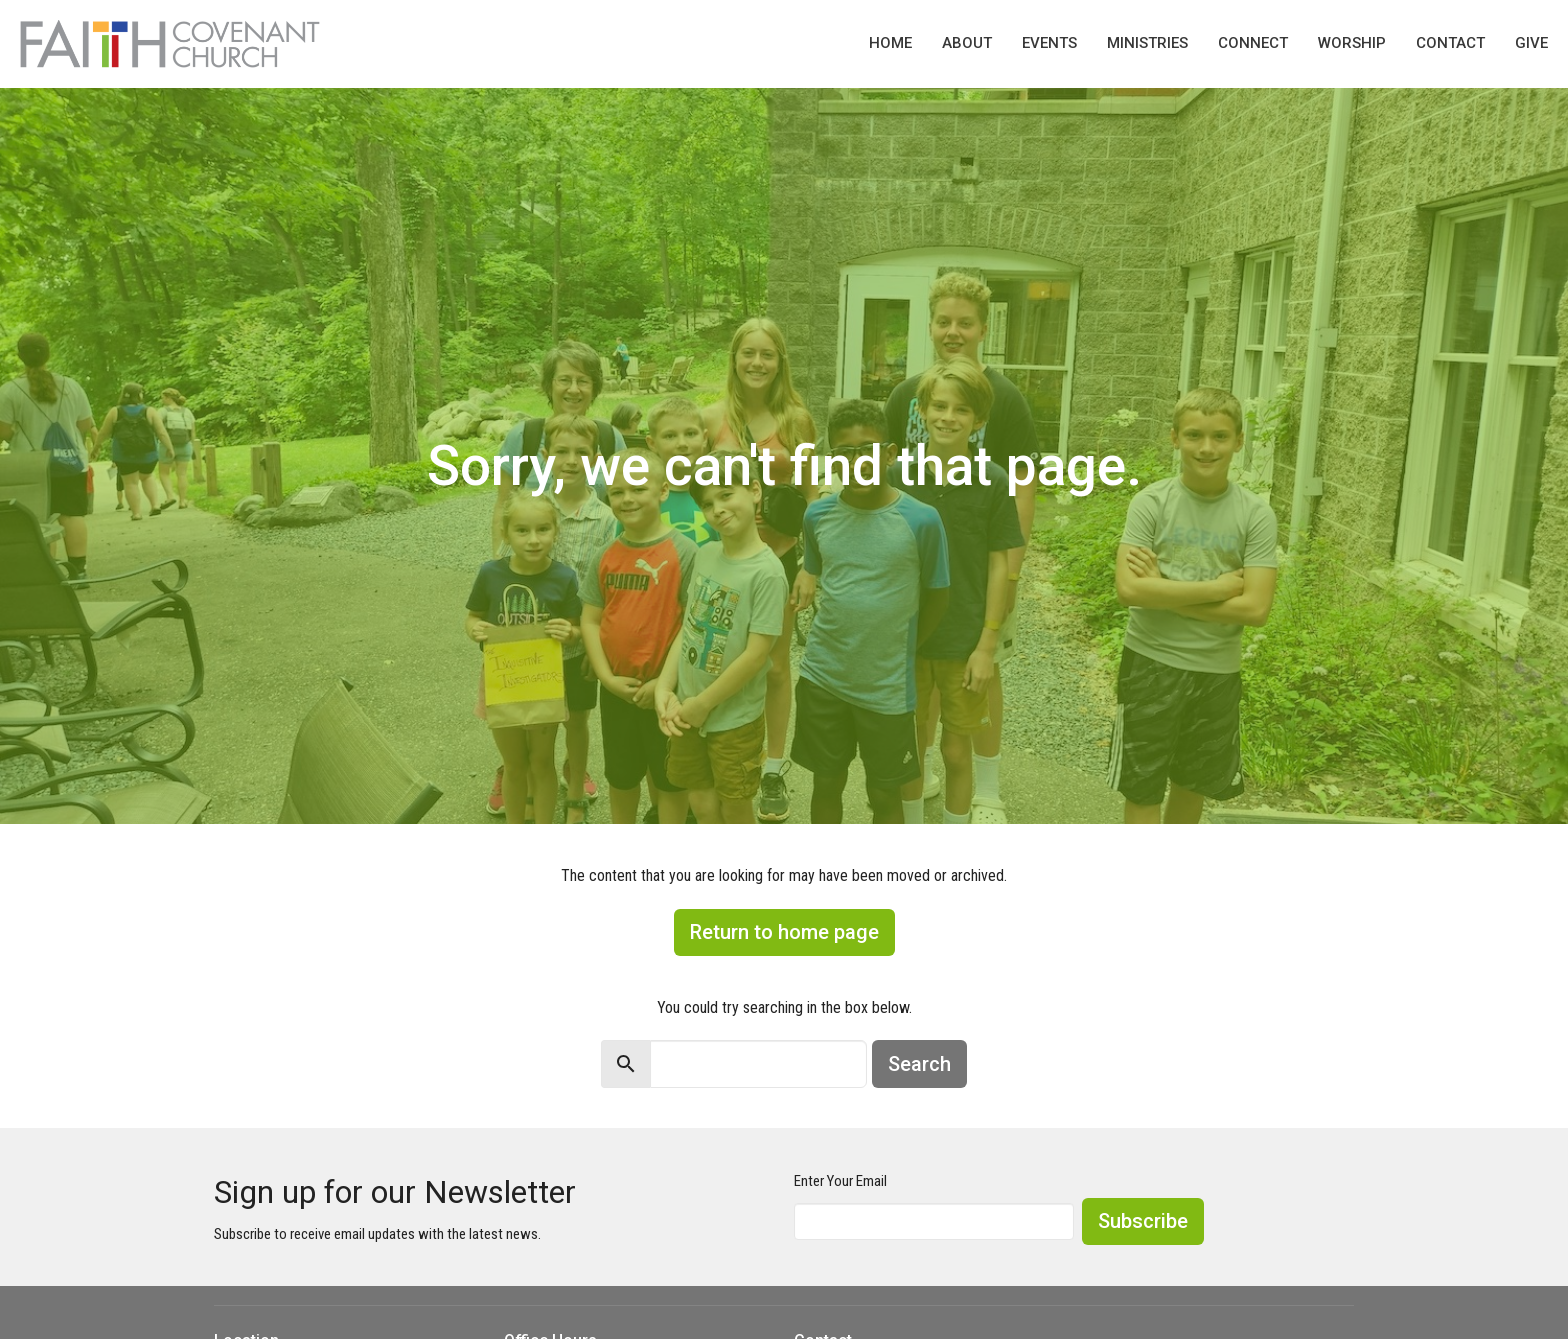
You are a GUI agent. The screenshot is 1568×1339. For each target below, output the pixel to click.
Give (1531, 43)
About (967, 43)
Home (890, 43)
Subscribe (1143, 1221)
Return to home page (784, 932)
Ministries (1147, 43)
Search (919, 1064)
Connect (1253, 43)
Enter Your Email (840, 1181)
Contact (1450, 43)
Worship (1352, 43)
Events (1049, 43)
